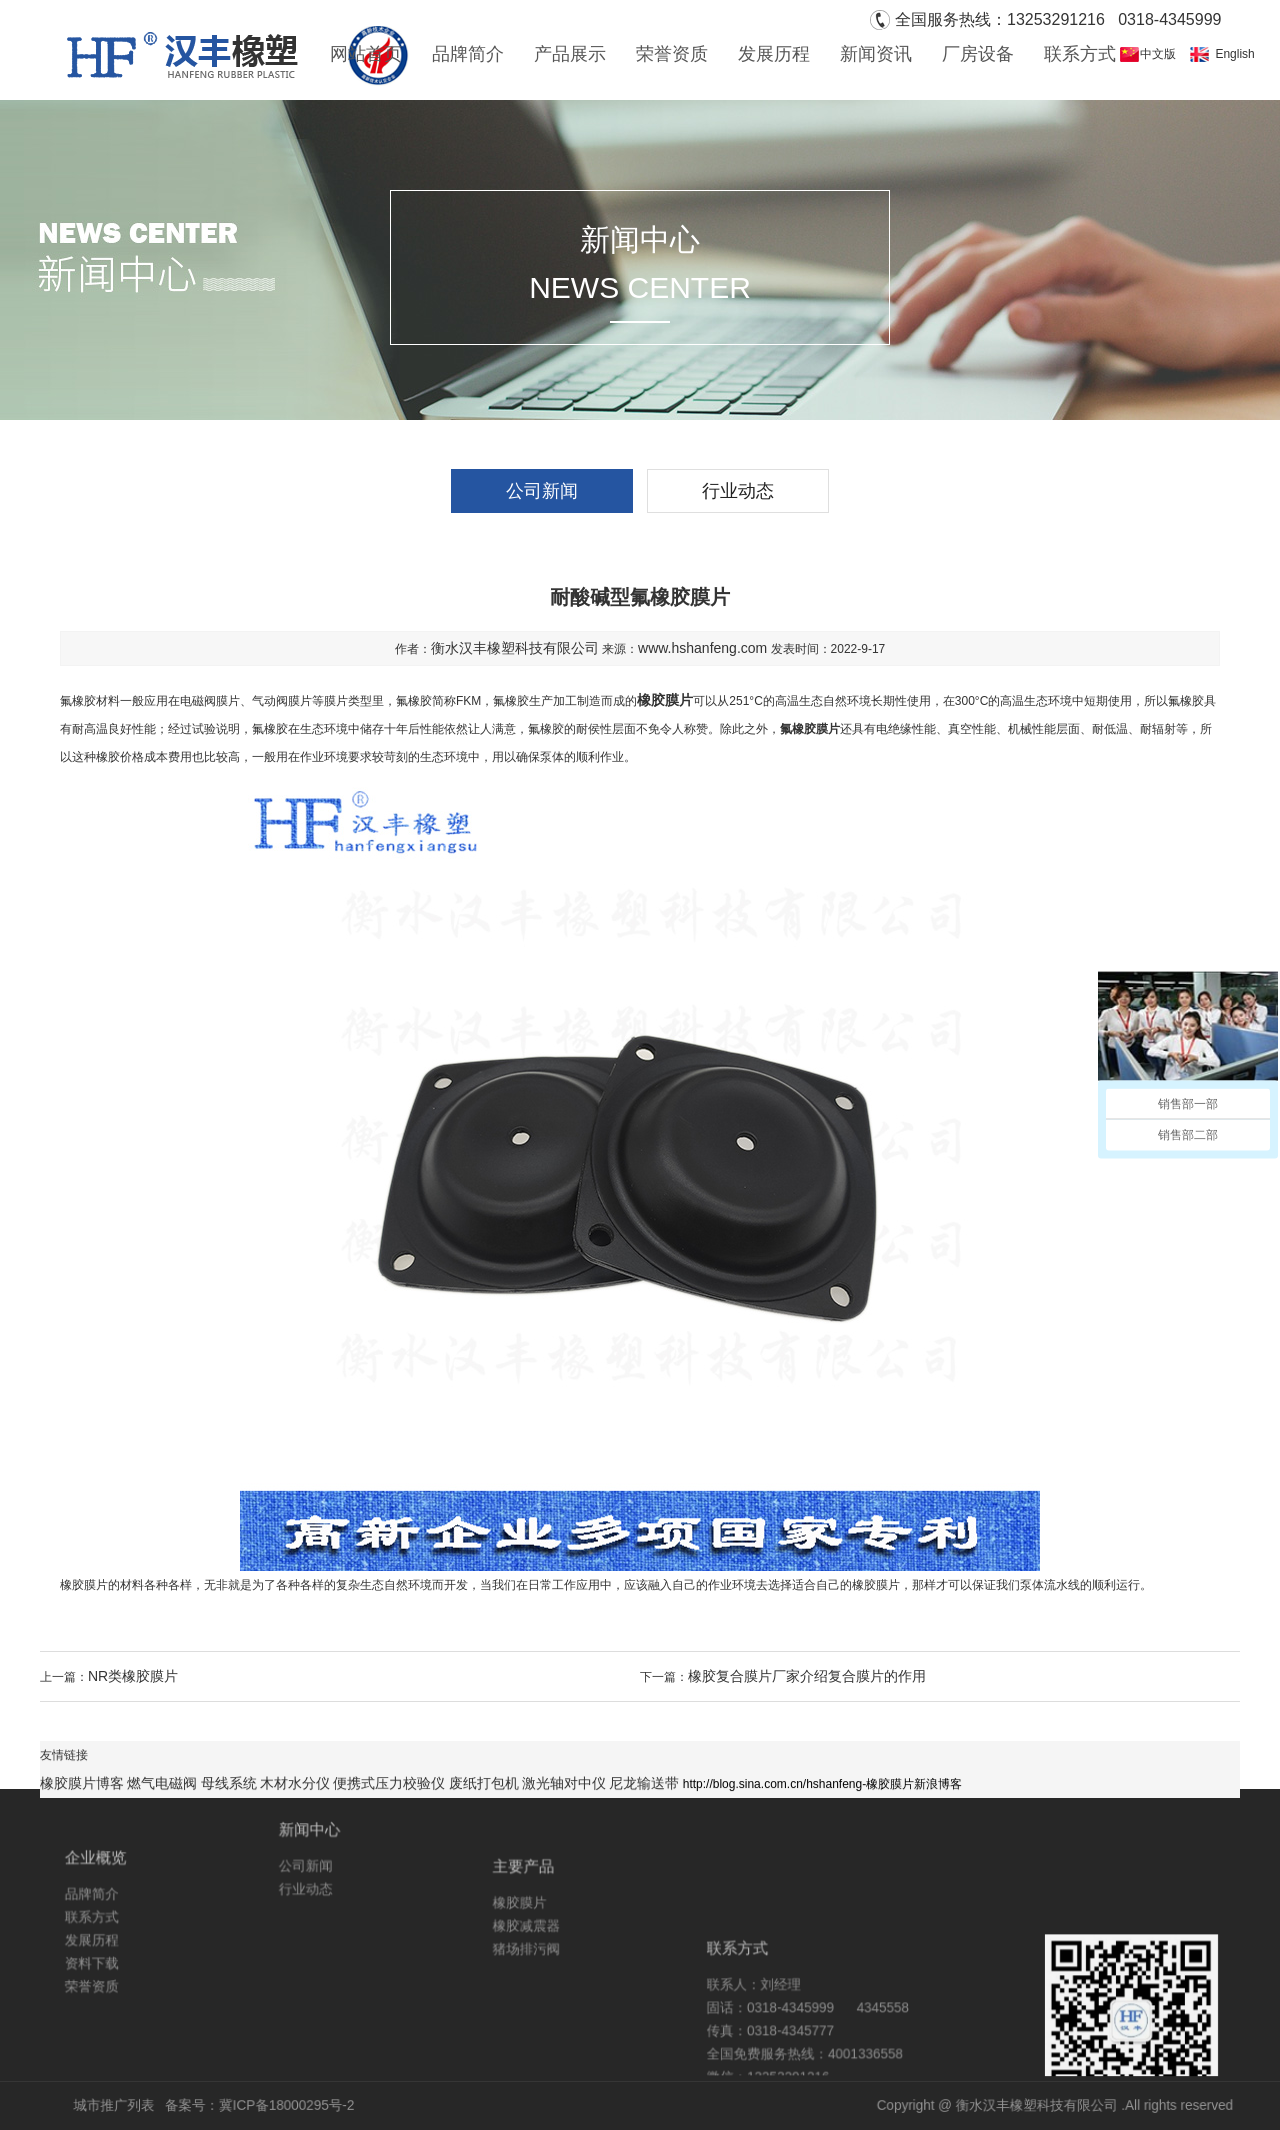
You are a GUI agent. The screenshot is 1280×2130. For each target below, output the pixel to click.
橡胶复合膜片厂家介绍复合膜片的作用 (807, 1676)
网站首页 (366, 54)
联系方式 (1080, 54)
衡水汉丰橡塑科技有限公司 (515, 648)
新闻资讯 (876, 54)
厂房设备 (978, 54)
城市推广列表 (279, 2105)
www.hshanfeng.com (702, 648)
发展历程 (774, 54)
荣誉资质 (672, 54)
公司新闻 (542, 491)
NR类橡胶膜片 (133, 1676)
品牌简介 (468, 54)
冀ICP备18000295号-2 (398, 2105)
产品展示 (570, 54)
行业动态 (738, 491)
